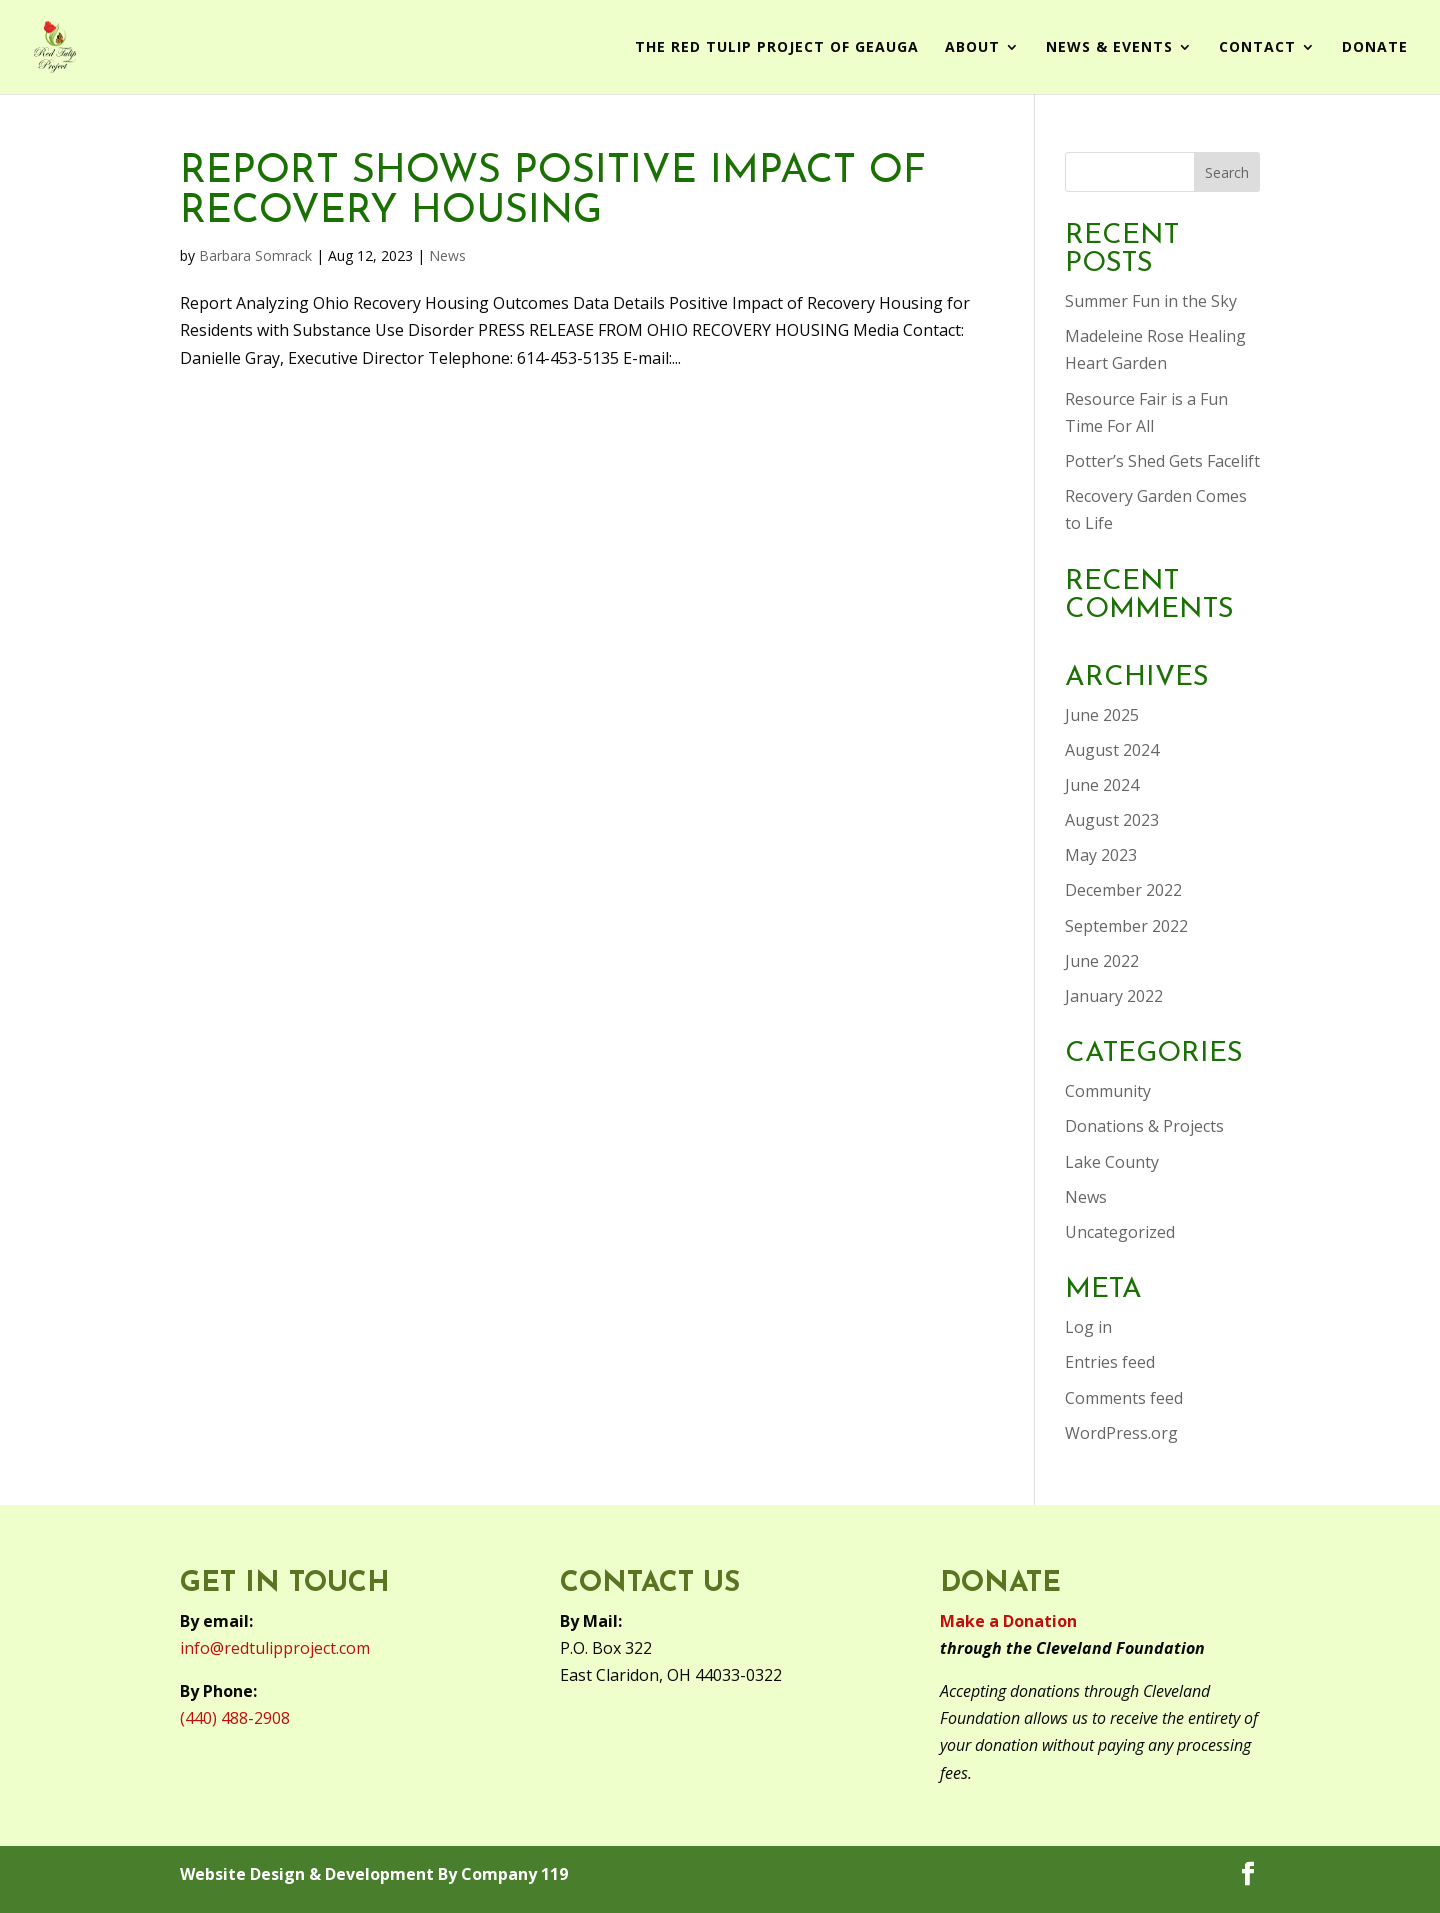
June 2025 (1102, 715)
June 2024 (1102, 785)
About (972, 48)
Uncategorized (1120, 1232)
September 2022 (1126, 926)
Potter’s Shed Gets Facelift (1162, 461)
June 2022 (1102, 961)
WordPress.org (1121, 1433)
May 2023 (1101, 855)
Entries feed (1110, 1362)
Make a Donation (1008, 1621)
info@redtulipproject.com (275, 1648)
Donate (1375, 48)
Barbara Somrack (255, 255)
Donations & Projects (1144, 1126)
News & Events (1109, 48)
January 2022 (1114, 996)
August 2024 (1112, 750)
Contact (1257, 48)
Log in (1088, 1327)
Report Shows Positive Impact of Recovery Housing (553, 192)
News (447, 255)
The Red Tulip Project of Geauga (777, 48)
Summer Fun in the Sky (1151, 301)
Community (1108, 1091)
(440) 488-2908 (235, 1718)
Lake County (1112, 1162)
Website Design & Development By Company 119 (374, 1874)
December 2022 (1123, 890)
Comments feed (1124, 1398)
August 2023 (1112, 820)
